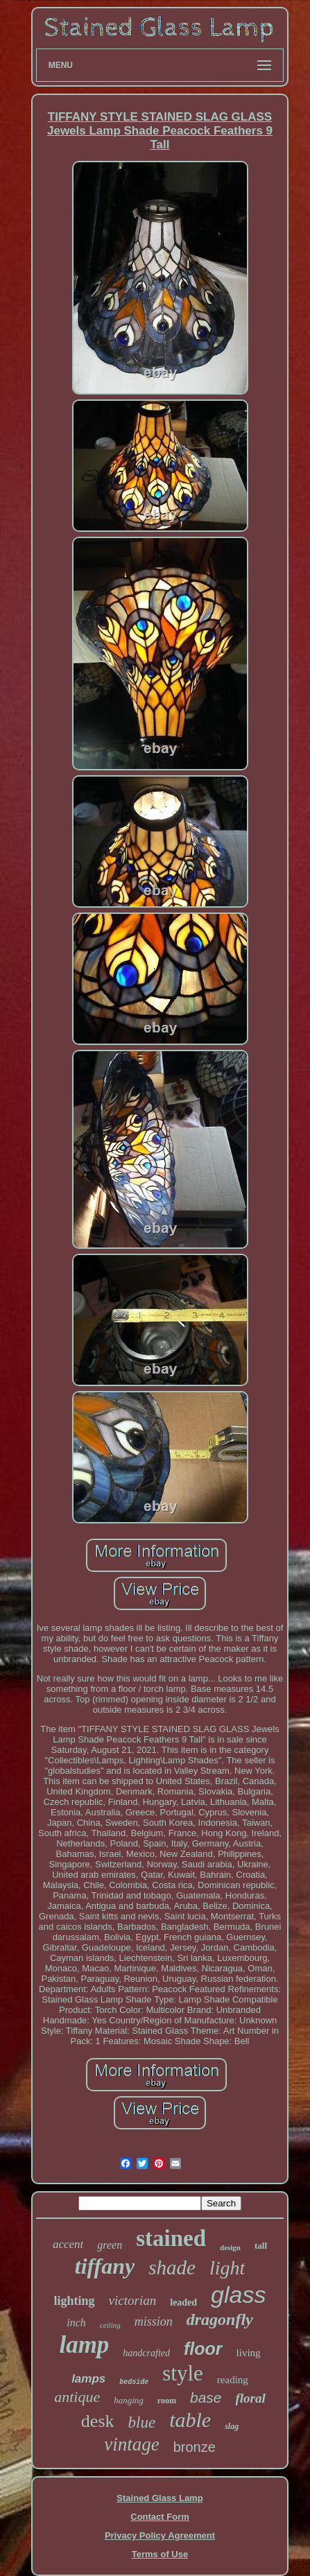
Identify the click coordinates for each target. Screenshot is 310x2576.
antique (77, 2396)
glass (238, 2294)
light (227, 2268)
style (182, 2373)
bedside (133, 2382)
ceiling (110, 2325)
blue (142, 2422)
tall (261, 2245)
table (190, 2419)
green (109, 2245)
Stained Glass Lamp (160, 2498)
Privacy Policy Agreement (160, 2535)
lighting (74, 2301)
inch (76, 2322)
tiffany (105, 2266)
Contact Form (159, 2517)
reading (232, 2379)
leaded (183, 2302)
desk (97, 2421)
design (230, 2247)
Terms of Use (160, 2554)
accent (68, 2244)
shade (172, 2267)
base (206, 2397)
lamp (84, 2344)
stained (171, 2238)
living (248, 2352)
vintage (131, 2444)
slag (232, 2426)
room (166, 2400)
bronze (194, 2447)
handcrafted (146, 2353)
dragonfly (220, 2319)
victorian (133, 2300)
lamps (88, 2378)
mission (154, 2321)
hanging (129, 2400)
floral (251, 2398)
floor (203, 2348)
